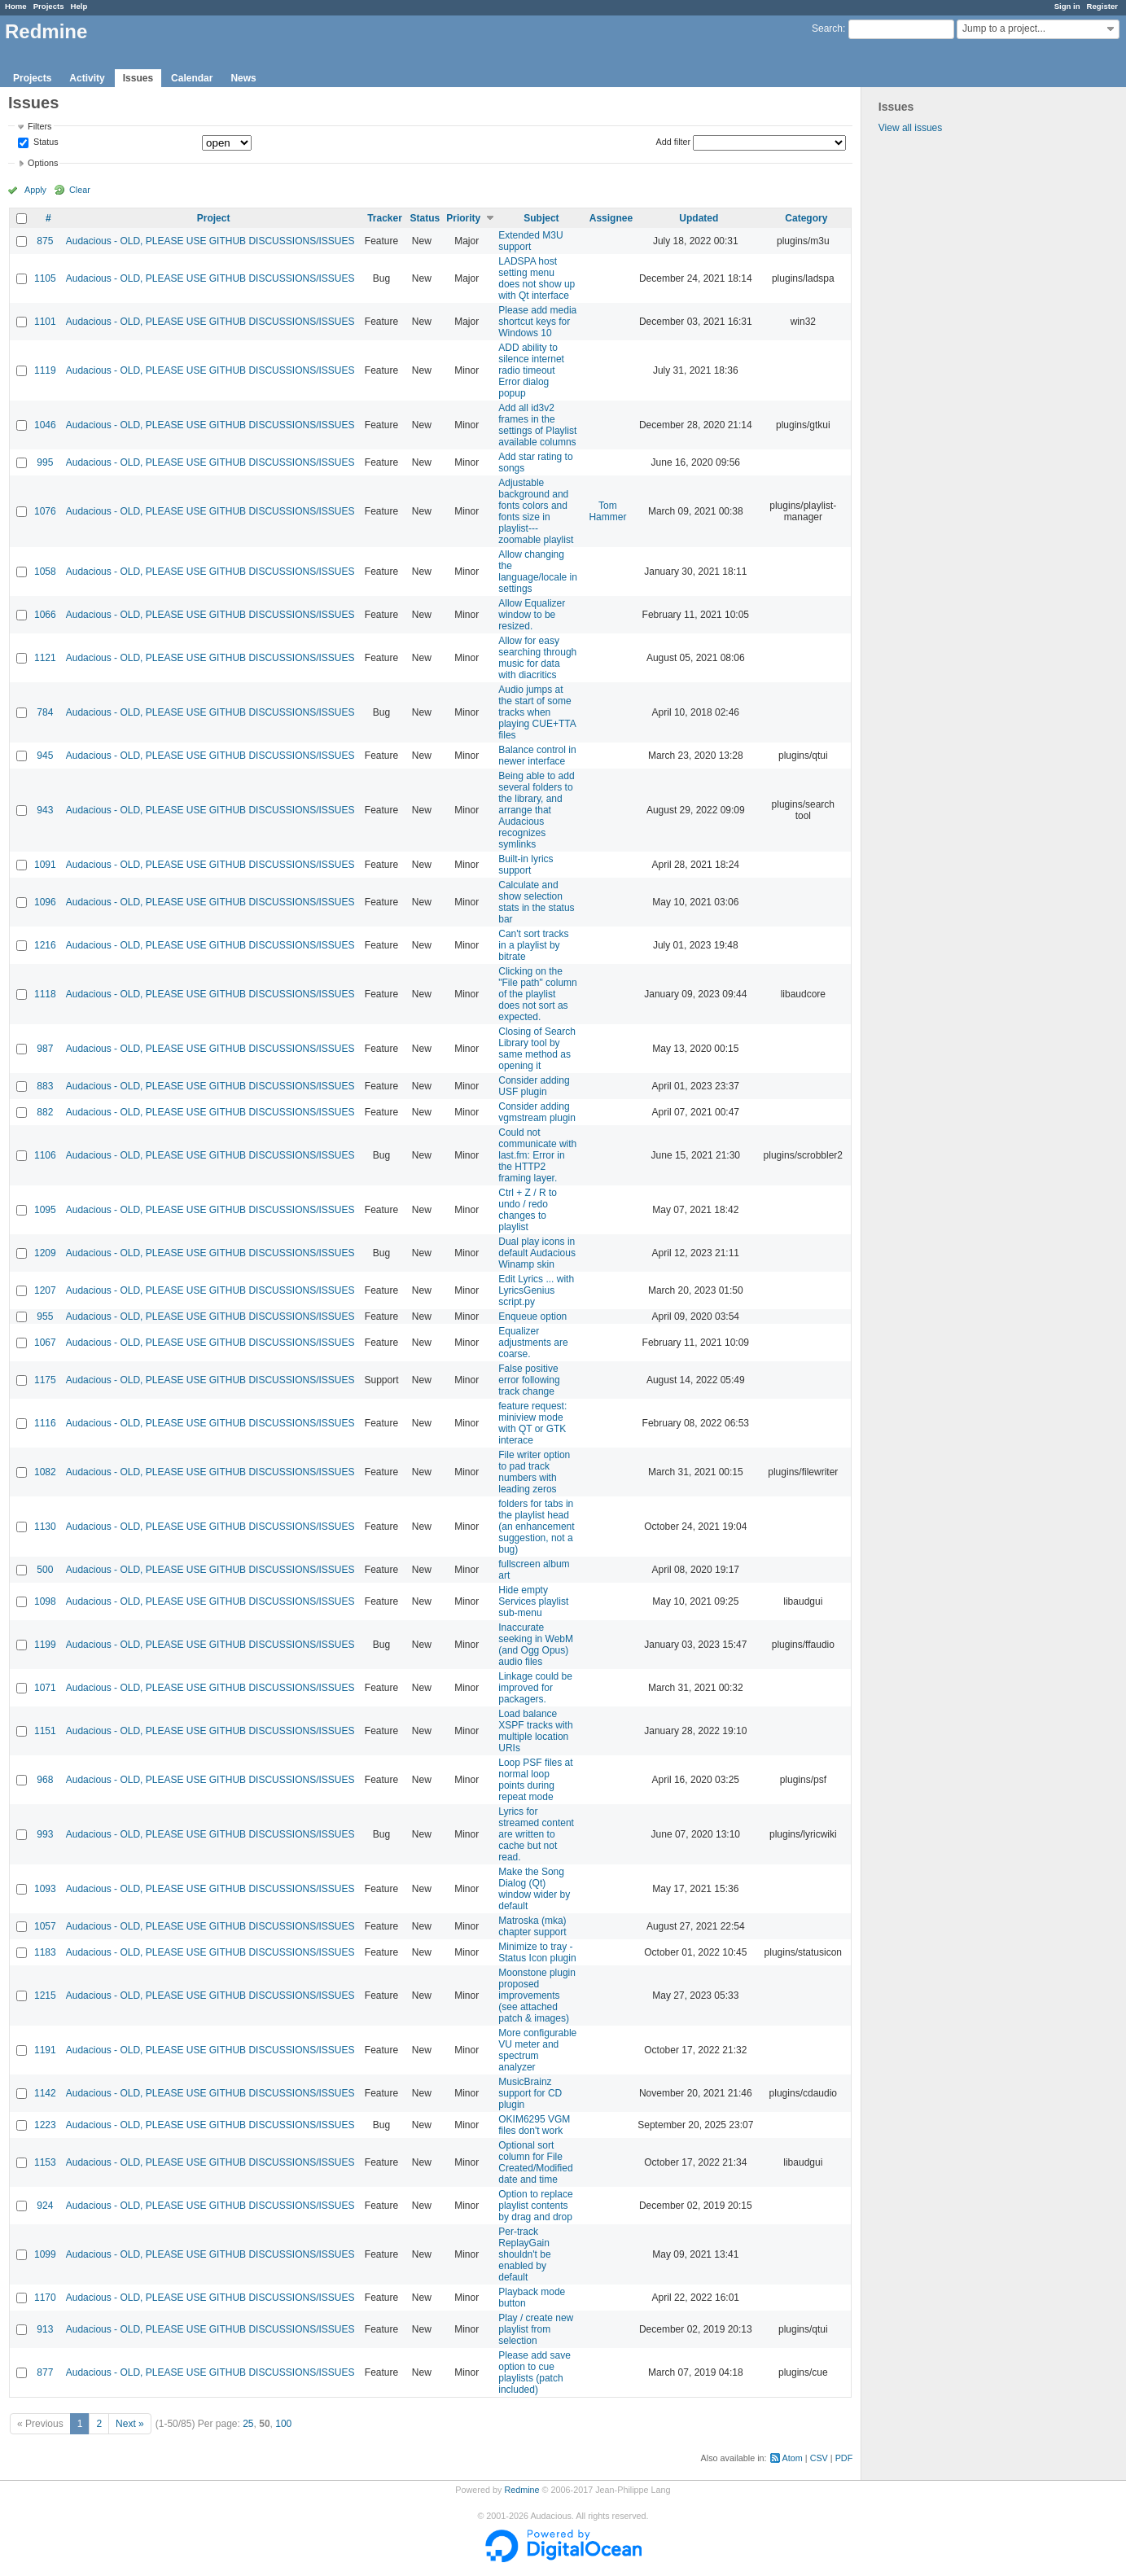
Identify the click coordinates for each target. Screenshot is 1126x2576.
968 (45, 1779)
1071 (45, 1687)
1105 (45, 278)
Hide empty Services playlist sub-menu (533, 1601)
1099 (45, 2254)
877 (45, 2372)
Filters (39, 126)
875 (45, 241)
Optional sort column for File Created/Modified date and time (535, 2162)
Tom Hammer (607, 511)
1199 (45, 1644)
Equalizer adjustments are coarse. (532, 1342)
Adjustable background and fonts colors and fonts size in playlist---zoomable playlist (535, 511)
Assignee (611, 218)
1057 (45, 1926)
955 (45, 1316)
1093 (45, 1889)
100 (283, 2423)
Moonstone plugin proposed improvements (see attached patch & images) (537, 1995)
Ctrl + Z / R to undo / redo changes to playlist (527, 1210)
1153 (45, 2162)
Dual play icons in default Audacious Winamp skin (537, 1253)
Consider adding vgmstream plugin (537, 1112)
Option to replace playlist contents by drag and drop (535, 2205)
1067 (45, 1342)
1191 (45, 2050)
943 (45, 810)
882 (45, 1112)
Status (45, 142)
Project (213, 218)
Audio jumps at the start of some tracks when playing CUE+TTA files (537, 712)
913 (45, 2329)
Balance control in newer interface (537, 755)
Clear (79, 190)
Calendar (191, 78)
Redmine (521, 2490)
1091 (45, 864)
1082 (45, 1472)
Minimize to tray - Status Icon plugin (537, 1952)
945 (45, 755)
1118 (45, 994)
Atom (792, 2458)
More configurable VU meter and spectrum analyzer (537, 2050)
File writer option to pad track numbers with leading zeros (534, 1472)
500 (45, 1569)
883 (45, 1086)
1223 (45, 2125)
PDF (844, 2458)
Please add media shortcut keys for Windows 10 (537, 321)
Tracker (384, 218)
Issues (138, 78)
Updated (698, 218)
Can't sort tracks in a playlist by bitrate (533, 945)
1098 (45, 1601)
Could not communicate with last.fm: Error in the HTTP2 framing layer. (537, 1155)
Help (79, 6)
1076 (45, 511)
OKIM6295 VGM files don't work (534, 2125)
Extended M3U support (530, 241)
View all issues (910, 128)
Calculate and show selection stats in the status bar (536, 902)
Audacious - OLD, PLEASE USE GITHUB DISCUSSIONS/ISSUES (210, 241)
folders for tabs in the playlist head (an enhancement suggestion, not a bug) (536, 1526)
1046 (45, 425)
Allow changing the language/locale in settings (537, 571)
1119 (45, 370)
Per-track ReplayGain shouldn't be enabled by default (524, 2254)
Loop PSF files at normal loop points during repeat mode (535, 1780)
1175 (45, 1380)
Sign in (1067, 6)
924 (45, 2205)
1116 (45, 1423)
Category (806, 218)
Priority (463, 218)
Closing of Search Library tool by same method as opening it (537, 1048)
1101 (45, 321)
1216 (45, 945)
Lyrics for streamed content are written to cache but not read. (536, 1834)
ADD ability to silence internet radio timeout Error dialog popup (531, 370)
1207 (45, 1290)
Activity (86, 78)
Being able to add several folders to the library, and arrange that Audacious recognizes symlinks (536, 810)
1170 (45, 2297)
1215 (45, 1995)
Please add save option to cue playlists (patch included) (534, 2372)
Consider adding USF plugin (533, 1086)
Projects (48, 6)
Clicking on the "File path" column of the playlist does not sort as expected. (537, 994)
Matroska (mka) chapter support (532, 1926)
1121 (45, 658)
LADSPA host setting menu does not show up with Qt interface (536, 278)
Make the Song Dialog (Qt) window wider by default (534, 1889)
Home (16, 6)
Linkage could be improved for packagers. (535, 1688)
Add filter (673, 142)
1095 (45, 1210)
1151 (45, 1731)
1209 (45, 1253)
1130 (45, 1526)
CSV (819, 2458)
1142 (45, 2093)
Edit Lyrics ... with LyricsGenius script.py (536, 1290)
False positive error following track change (528, 1380)
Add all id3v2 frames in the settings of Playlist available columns (537, 425)
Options (43, 163)
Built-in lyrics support (525, 864)
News (243, 78)
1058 (45, 571)
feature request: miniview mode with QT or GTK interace (532, 1423)
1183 (45, 1952)
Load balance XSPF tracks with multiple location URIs (535, 1731)
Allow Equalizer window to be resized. (531, 615)
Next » (130, 2423)
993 (45, 1834)
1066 (45, 614)
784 (45, 712)
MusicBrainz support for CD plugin (530, 2093)
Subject (541, 218)
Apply (35, 190)
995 (45, 462)
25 (248, 2423)
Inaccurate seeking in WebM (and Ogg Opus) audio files (535, 1644)
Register (1102, 6)
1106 (45, 1155)
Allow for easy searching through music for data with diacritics (537, 658)
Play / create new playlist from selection (535, 2329)
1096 (45, 902)
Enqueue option (532, 1316)
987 (45, 1048)
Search (827, 28)
